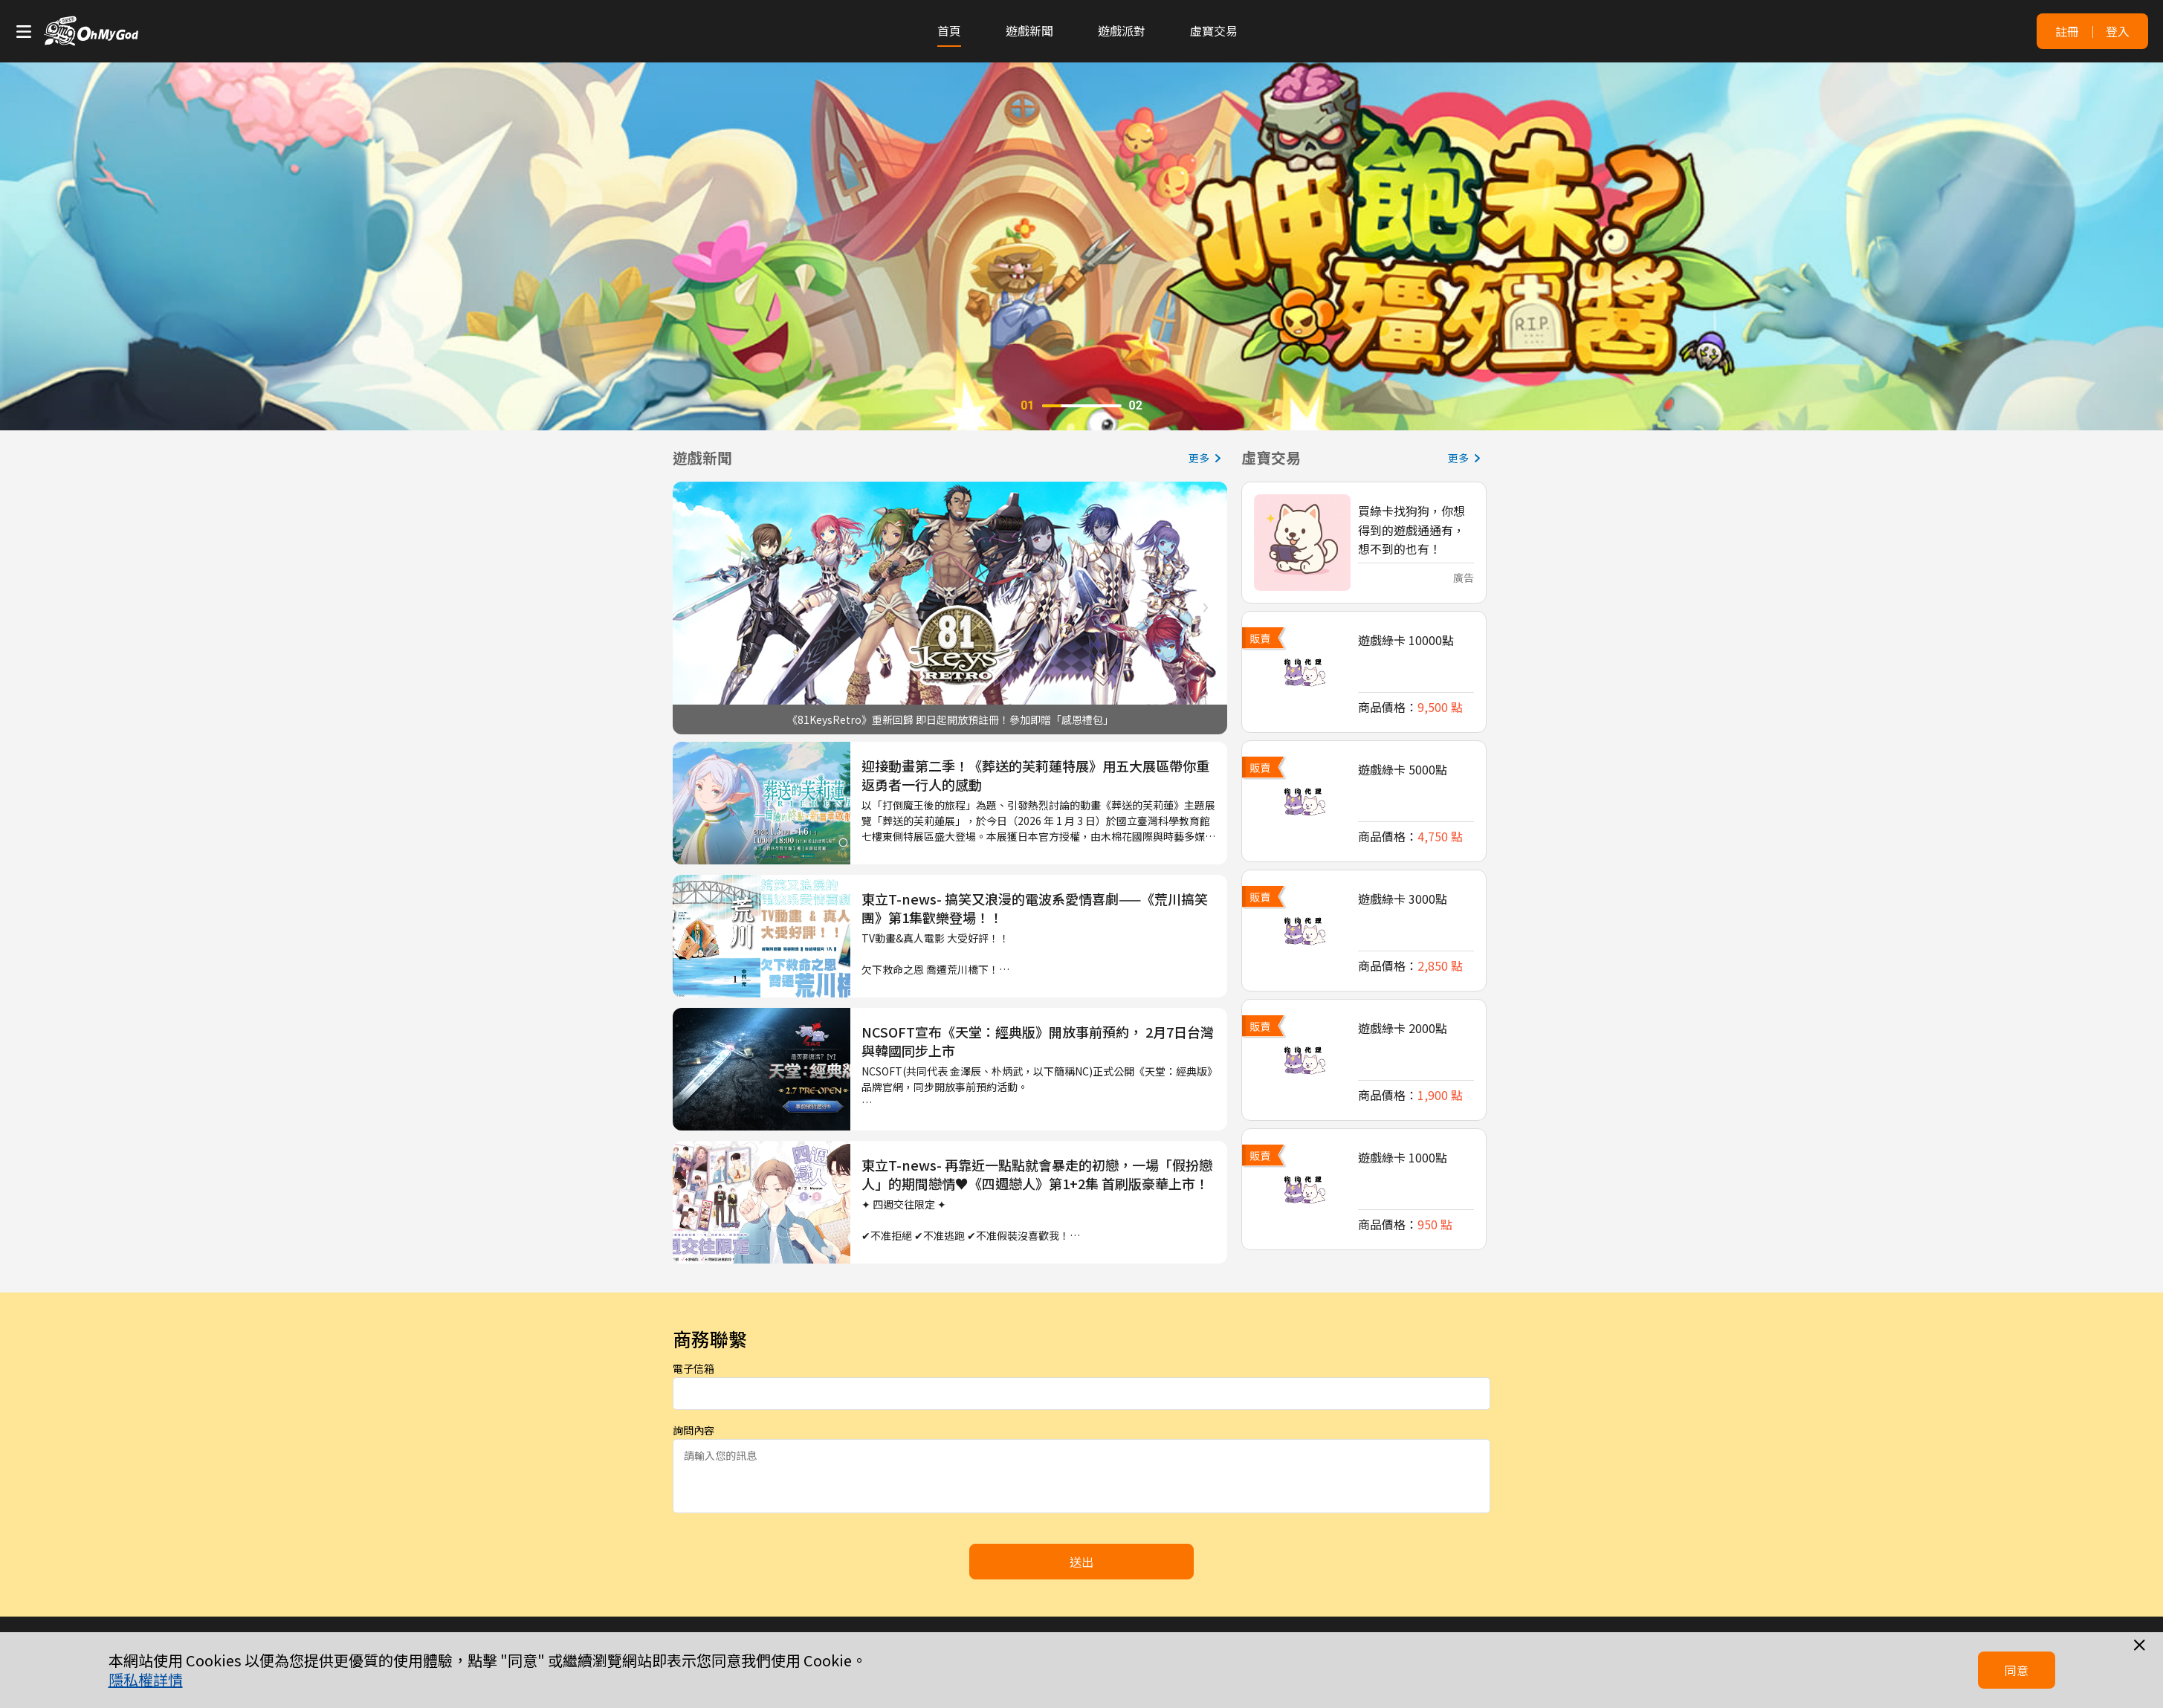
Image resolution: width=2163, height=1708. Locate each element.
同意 (2016, 1670)
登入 (2118, 31)
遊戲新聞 (1029, 30)
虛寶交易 (1214, 30)
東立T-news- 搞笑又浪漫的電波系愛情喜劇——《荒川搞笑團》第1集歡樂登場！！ (1034, 908)
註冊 (2067, 31)
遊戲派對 (1121, 30)
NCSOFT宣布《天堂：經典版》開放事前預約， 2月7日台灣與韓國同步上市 (1037, 1041)
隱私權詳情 (146, 1679)
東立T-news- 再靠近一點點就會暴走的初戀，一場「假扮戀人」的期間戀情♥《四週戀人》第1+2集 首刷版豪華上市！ (1036, 1174)
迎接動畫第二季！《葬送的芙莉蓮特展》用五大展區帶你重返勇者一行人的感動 (1035, 775)
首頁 (949, 30)
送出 (1081, 1561)
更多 (1208, 458)
